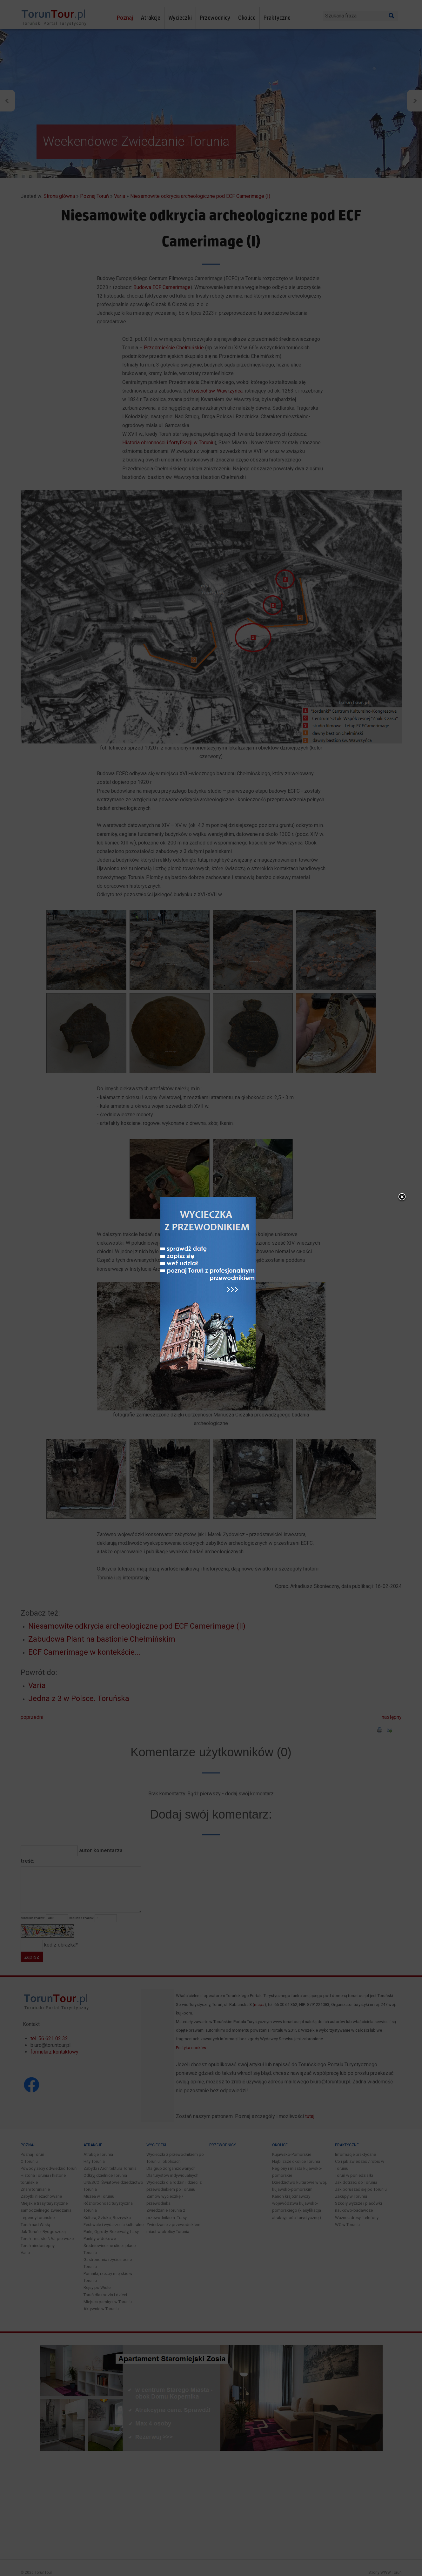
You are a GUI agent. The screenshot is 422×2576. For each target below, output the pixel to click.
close (402, 1197)
